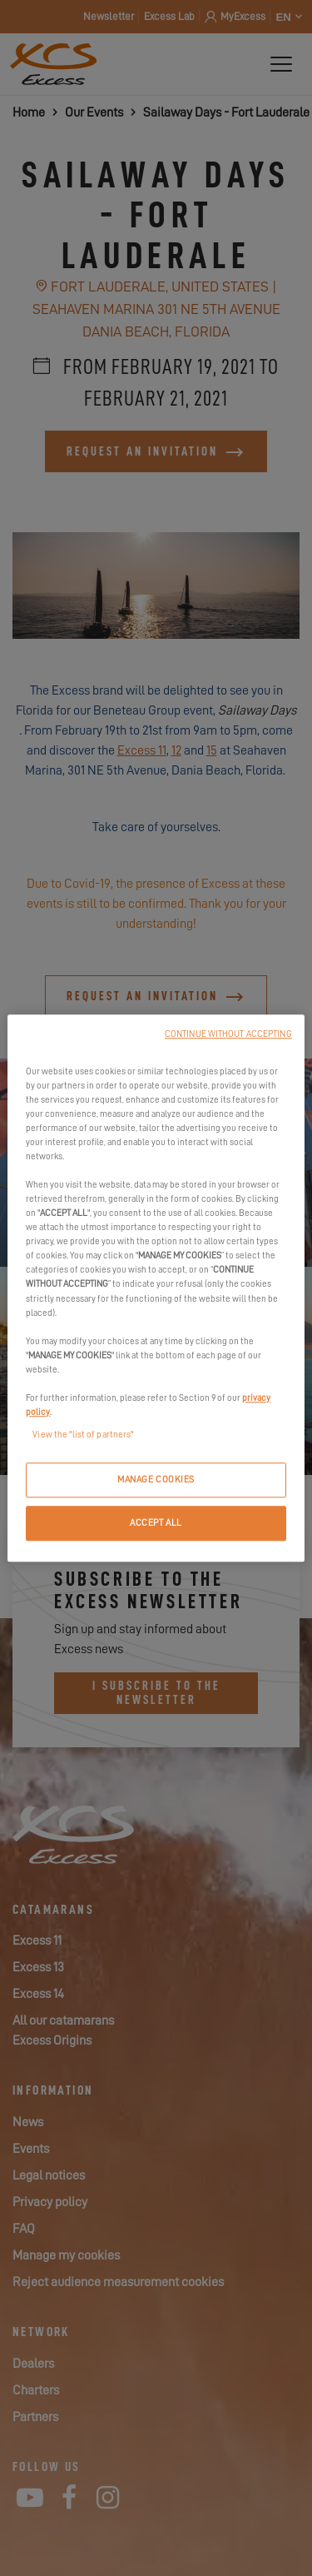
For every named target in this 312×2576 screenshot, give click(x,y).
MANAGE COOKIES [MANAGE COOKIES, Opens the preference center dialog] (156, 1479)
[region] (155, 1288)
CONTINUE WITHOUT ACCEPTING (228, 1034)
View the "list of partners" (82, 1434)
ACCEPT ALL (156, 1522)
